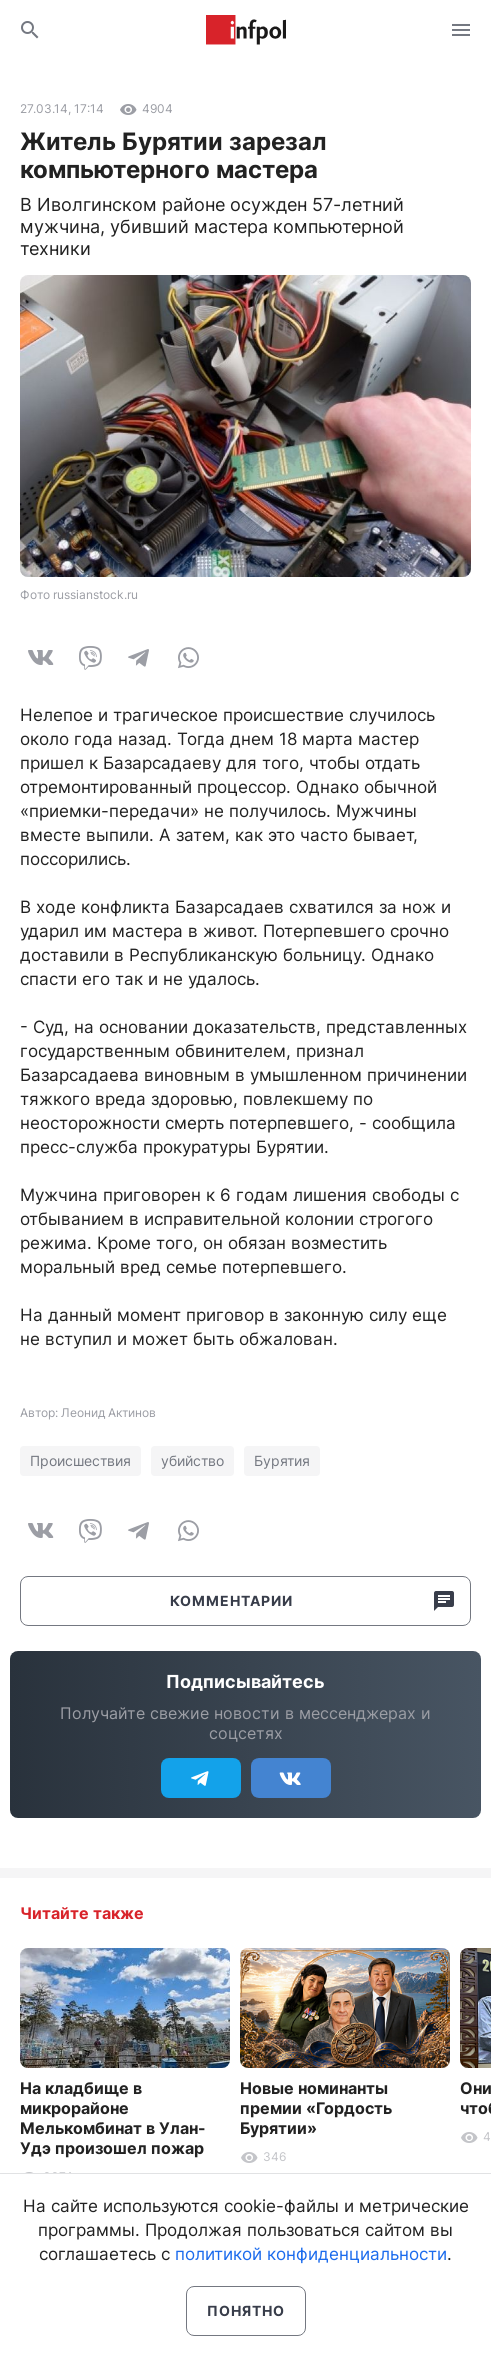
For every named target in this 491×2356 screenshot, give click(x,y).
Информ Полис (246, 30)
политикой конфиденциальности (311, 2254)
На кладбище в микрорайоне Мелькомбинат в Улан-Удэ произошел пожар (113, 2118)
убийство (192, 1460)
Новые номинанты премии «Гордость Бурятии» (316, 2108)
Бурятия (282, 1460)
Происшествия (80, 1460)
